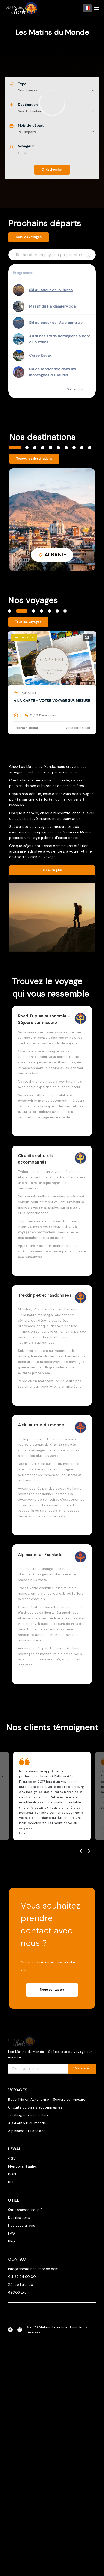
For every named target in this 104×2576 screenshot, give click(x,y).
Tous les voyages (28, 237)
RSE (11, 2182)
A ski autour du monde (27, 2123)
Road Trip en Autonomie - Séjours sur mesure (47, 2099)
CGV (12, 2158)
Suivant (75, 389)
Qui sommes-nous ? (25, 2210)
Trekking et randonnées (28, 2115)
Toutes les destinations (34, 459)
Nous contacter (52, 1990)
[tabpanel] (52, 519)
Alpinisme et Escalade (27, 2131)
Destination (28, 104)
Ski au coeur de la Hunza (51, 289)
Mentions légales (22, 2166)
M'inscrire (82, 2068)
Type (22, 84)
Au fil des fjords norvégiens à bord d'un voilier (60, 339)
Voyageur (26, 146)
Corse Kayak (40, 355)
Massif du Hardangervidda (52, 306)
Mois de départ (31, 125)
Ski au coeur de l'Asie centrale (56, 322)
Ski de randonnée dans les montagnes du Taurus (52, 372)
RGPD (13, 2174)
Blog (11, 2241)
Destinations (19, 2217)
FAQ (11, 2233)
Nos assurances (21, 2225)
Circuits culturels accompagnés (35, 2107)
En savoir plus (52, 870)
